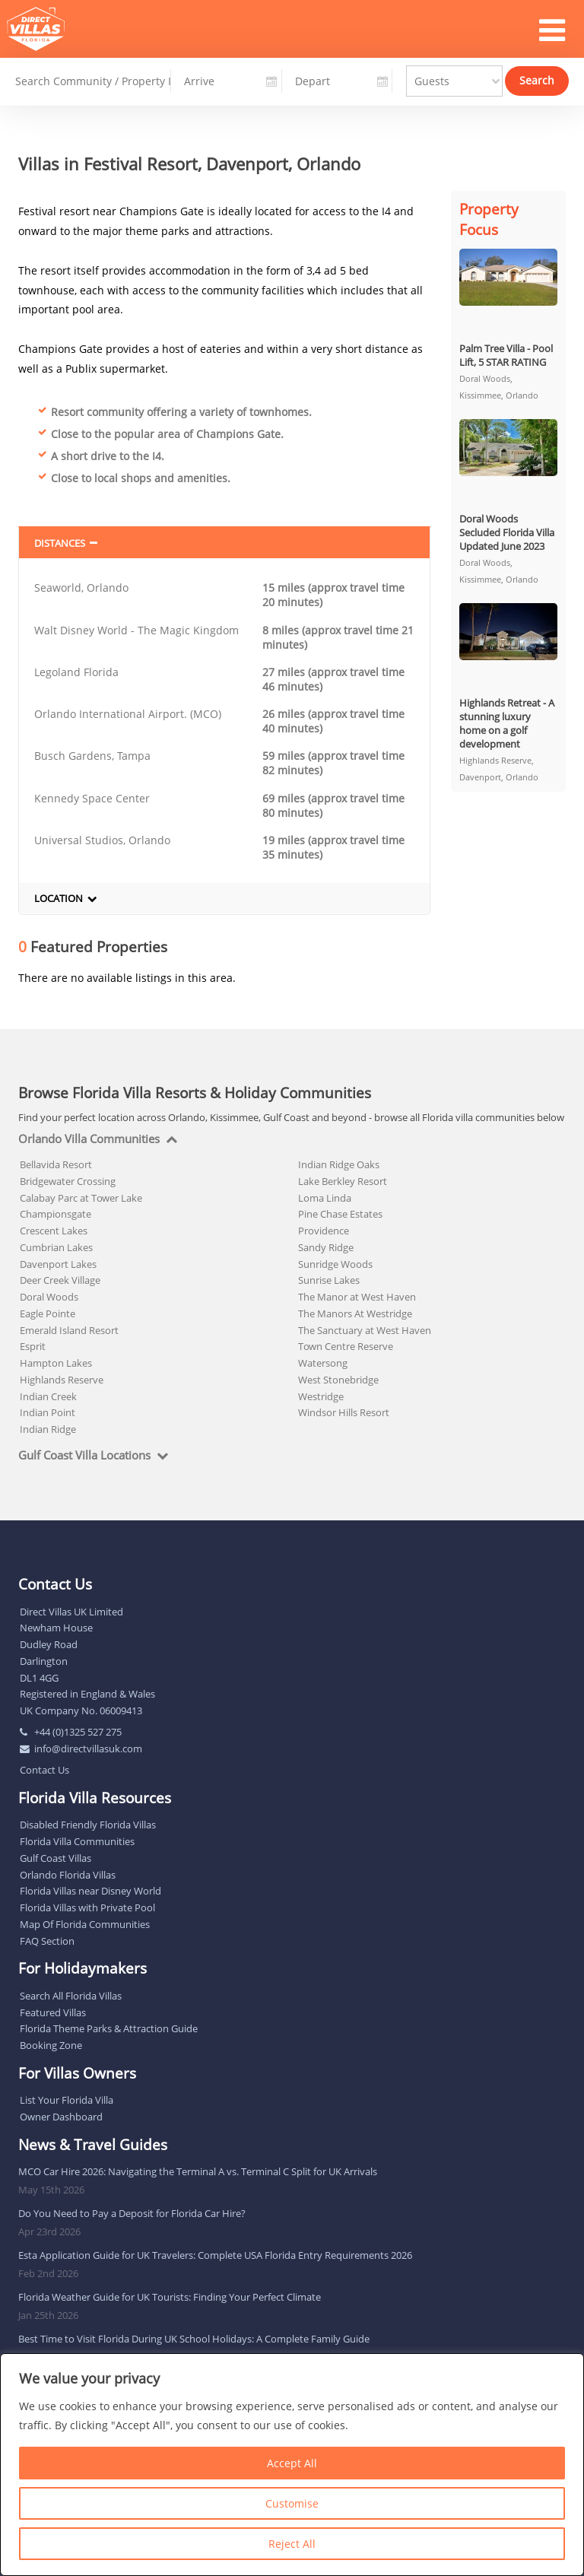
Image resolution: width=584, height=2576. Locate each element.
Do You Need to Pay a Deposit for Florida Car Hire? (132, 2213)
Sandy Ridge (326, 1247)
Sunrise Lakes (329, 1280)
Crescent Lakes (53, 1230)
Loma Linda (324, 1198)
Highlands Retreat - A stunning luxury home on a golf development (506, 723)
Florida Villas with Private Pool (87, 1907)
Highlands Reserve (61, 1379)
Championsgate (55, 1214)
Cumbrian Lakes (56, 1247)
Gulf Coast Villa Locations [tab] (84, 1455)
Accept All (292, 2463)
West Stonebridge (338, 1379)
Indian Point (47, 1412)
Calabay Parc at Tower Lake (81, 1198)
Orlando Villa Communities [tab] (89, 1139)
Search (536, 79)
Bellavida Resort (56, 1164)
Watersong (323, 1363)
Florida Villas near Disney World (90, 1891)
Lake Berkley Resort (342, 1181)
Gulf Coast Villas (55, 1858)
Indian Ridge (48, 1429)
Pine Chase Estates (340, 1214)
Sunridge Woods (335, 1264)
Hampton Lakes (56, 1363)
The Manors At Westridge (355, 1313)
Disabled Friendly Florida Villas (88, 1824)
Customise (292, 2503)
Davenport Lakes (58, 1264)
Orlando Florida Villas (68, 1875)
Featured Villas (53, 2012)
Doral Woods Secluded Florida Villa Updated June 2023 (506, 532)
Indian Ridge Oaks (338, 1164)
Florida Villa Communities (77, 1841)
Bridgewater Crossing (68, 1181)
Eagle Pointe (47, 1313)
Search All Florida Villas (71, 1996)
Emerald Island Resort (69, 1330)
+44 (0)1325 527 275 (78, 1732)
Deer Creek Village (60, 1280)
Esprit (33, 1346)
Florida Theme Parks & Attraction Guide (109, 2028)
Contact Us (44, 1770)
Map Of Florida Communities (85, 1924)
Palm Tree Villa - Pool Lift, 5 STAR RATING (506, 355)
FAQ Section (47, 1941)
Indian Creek (48, 1396)
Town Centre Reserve (345, 1346)
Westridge (321, 1396)
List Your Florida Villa (66, 2100)
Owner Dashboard (61, 2116)
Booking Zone (51, 2045)
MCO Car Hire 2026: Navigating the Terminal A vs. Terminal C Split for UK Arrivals (197, 2171)
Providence (323, 1230)
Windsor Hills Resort (343, 1412)
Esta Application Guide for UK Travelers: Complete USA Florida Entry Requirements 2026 (215, 2255)
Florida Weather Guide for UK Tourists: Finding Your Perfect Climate (169, 2297)
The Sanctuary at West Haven (364, 1330)
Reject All (292, 2543)
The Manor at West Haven (357, 1297)
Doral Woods (49, 1297)
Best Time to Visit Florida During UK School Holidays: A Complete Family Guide (194, 2339)
